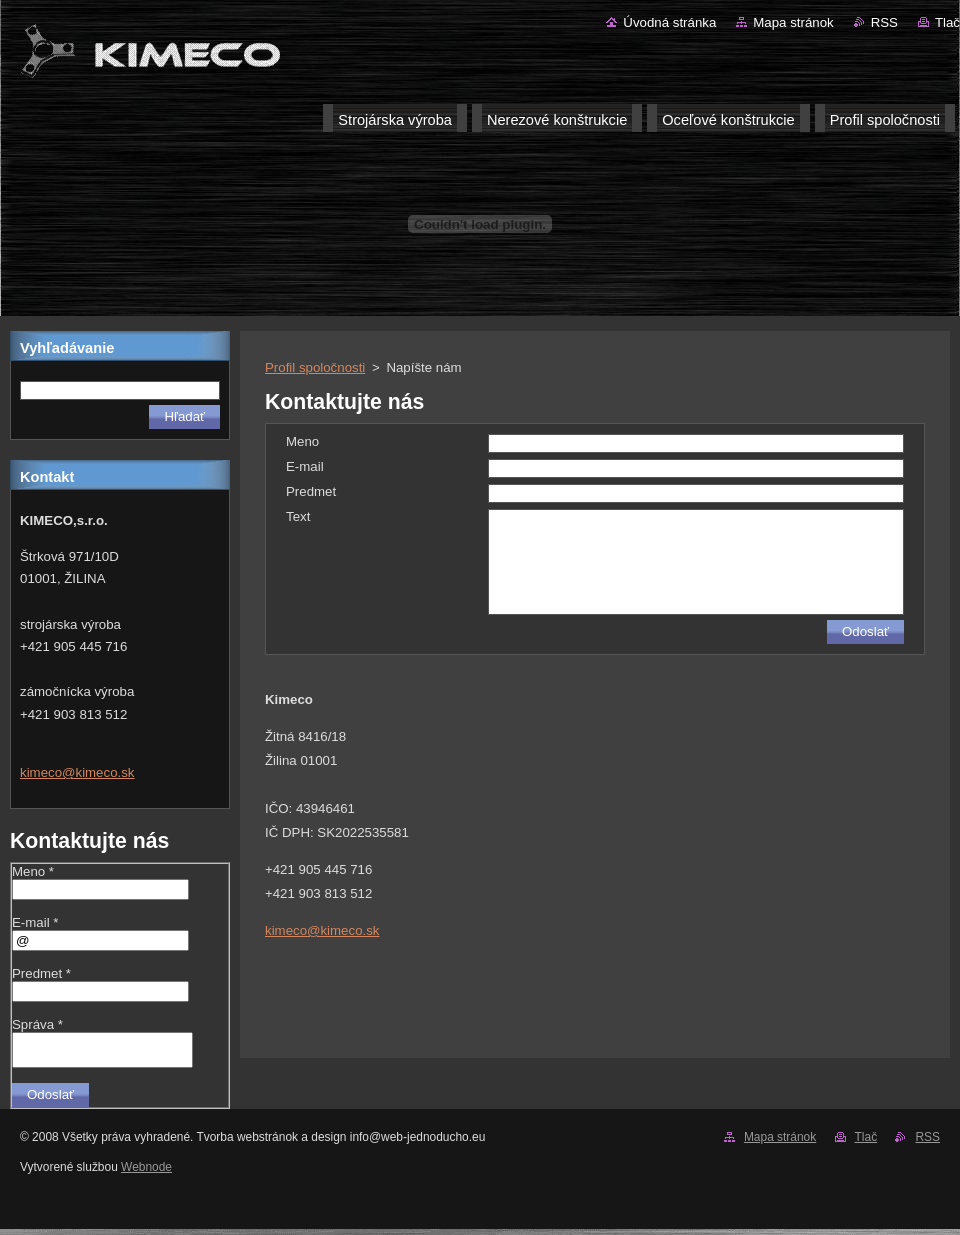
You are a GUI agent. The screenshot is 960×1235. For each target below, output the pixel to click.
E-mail (305, 466)
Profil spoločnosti (315, 367)
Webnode (146, 1173)
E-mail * (35, 922)
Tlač (947, 22)
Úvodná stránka (669, 22)
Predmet (311, 491)
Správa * (37, 1024)
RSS (884, 22)
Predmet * (41, 973)
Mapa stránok (793, 22)
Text (298, 516)
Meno (302, 441)
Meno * (33, 871)
